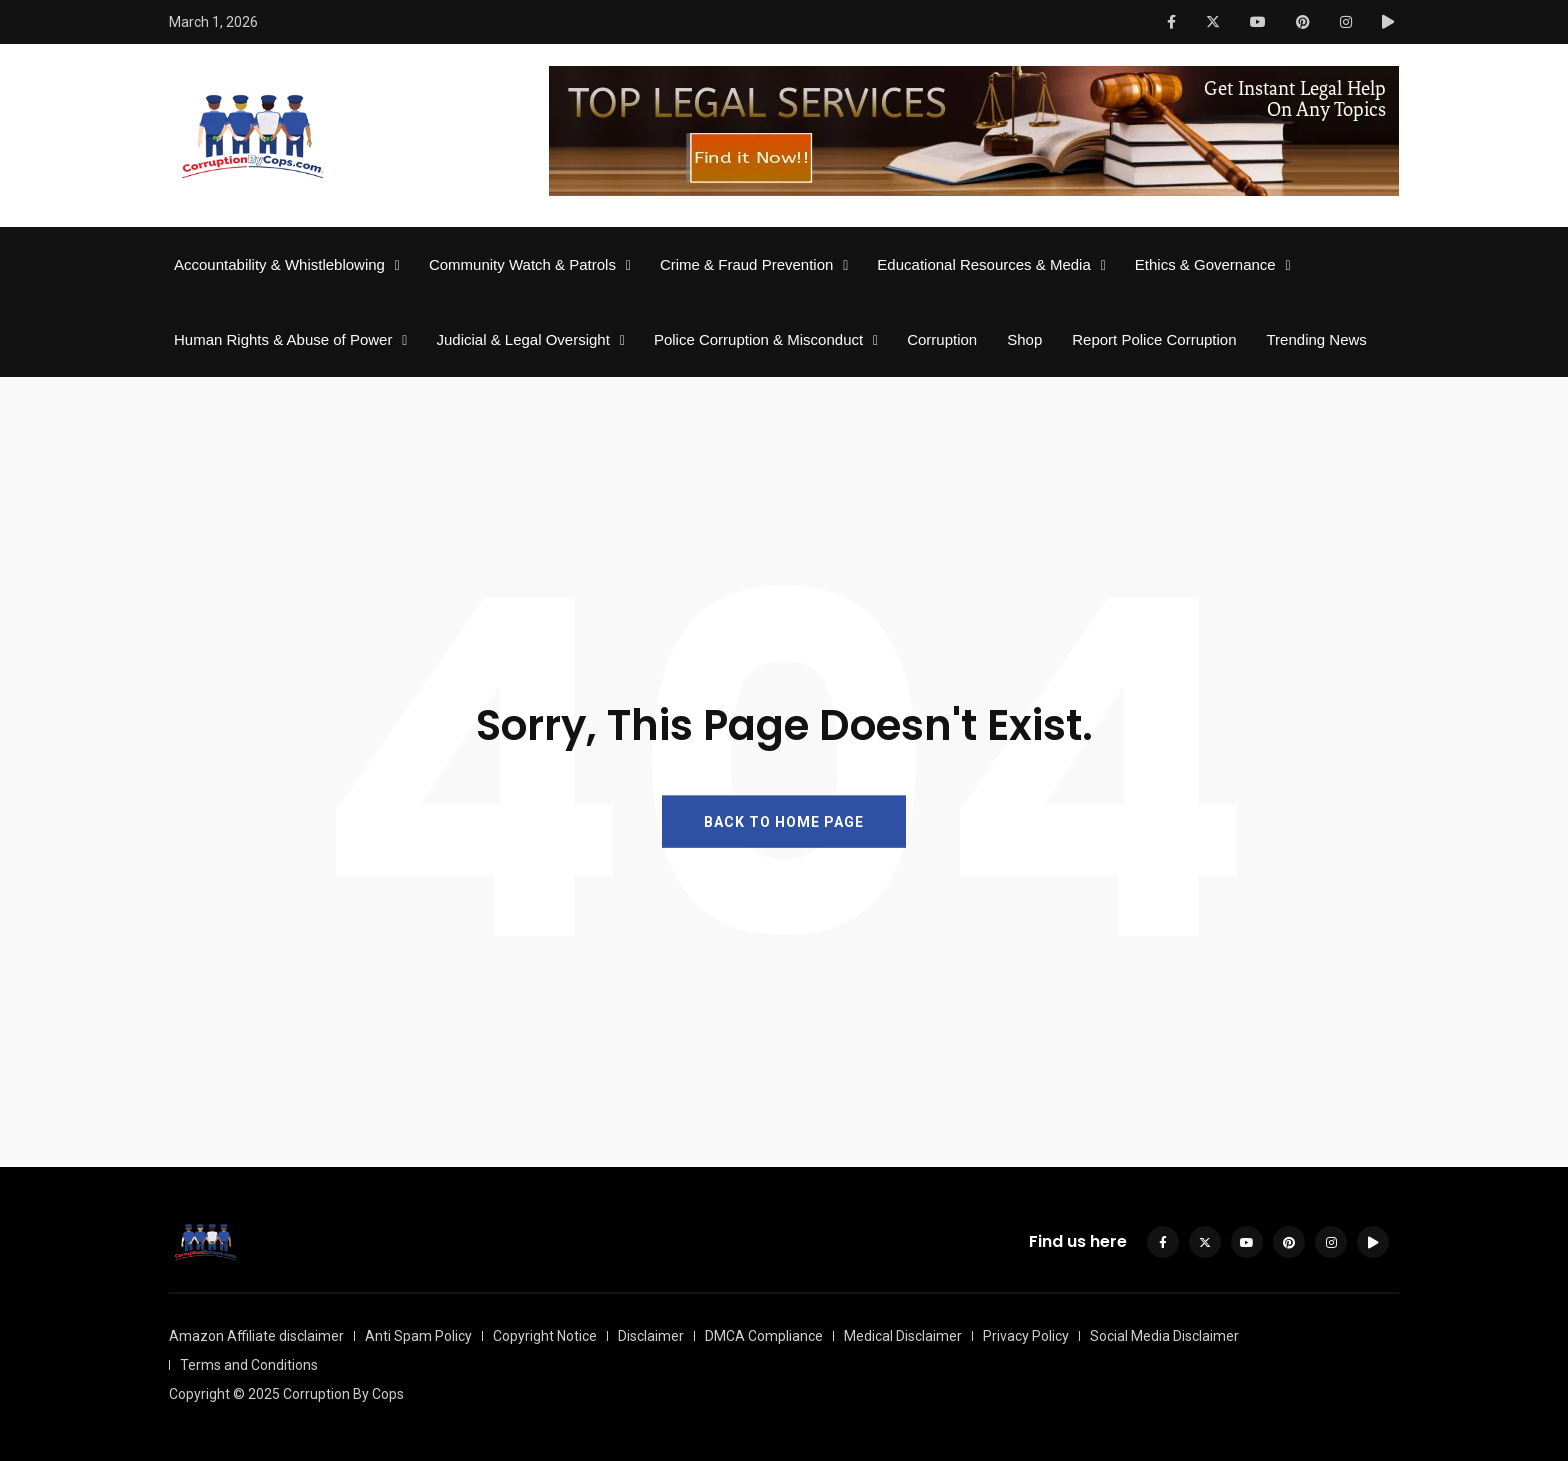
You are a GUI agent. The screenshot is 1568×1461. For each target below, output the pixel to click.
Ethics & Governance (1205, 264)
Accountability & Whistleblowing (279, 264)
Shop (1024, 339)
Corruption (942, 339)
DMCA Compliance (764, 1336)
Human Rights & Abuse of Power (283, 339)
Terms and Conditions (249, 1365)
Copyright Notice (545, 1336)
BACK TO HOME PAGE (784, 821)
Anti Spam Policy (418, 1336)
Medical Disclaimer (903, 1336)
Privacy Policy (1026, 1336)
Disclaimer (651, 1336)
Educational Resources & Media (983, 264)
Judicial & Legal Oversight (522, 339)
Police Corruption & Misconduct (758, 339)
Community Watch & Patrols (522, 264)
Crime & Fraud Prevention (746, 264)
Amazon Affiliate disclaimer (256, 1336)
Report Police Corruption (1154, 339)
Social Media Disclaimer (1164, 1336)
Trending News (1317, 339)
